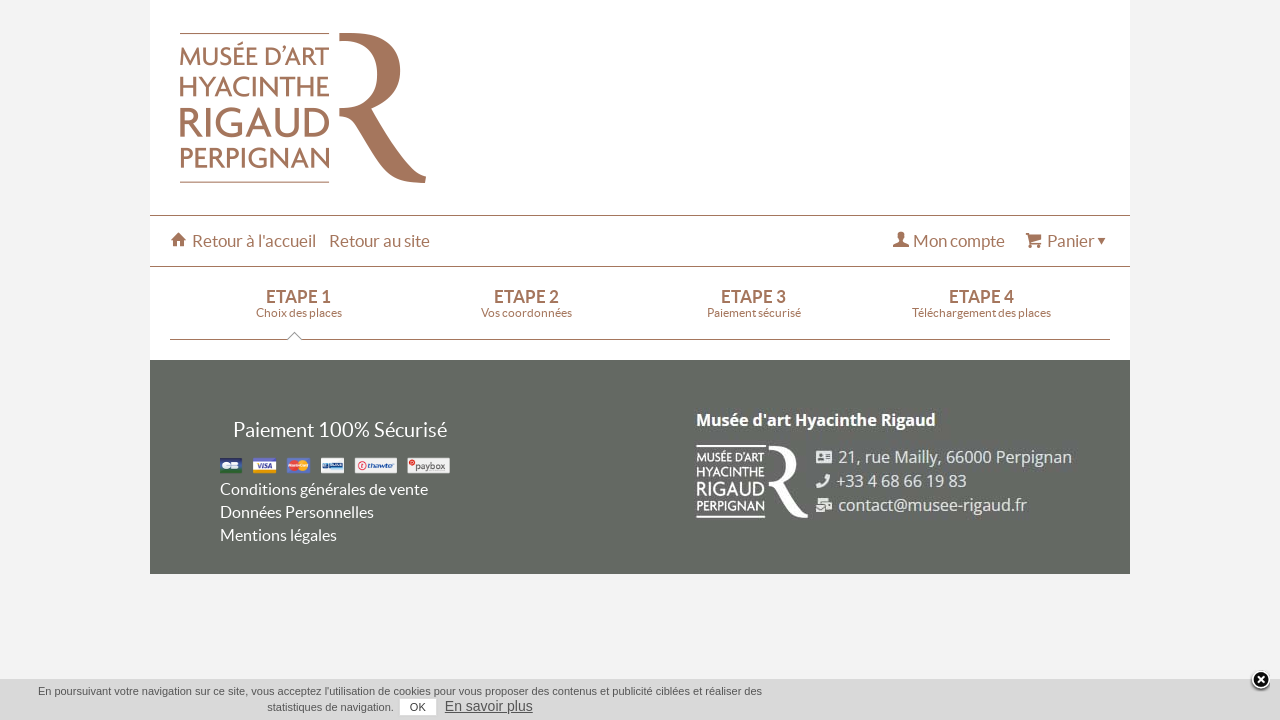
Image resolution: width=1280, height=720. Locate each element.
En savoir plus (1092, 706)
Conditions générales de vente (324, 489)
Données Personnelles (297, 512)
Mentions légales (278, 535)
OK (1021, 707)
